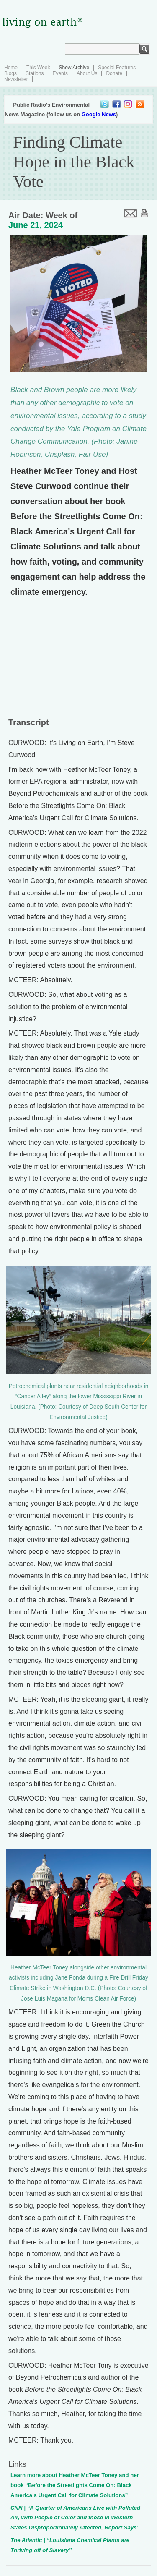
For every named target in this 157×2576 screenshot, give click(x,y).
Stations (35, 73)
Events (60, 73)
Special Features (117, 68)
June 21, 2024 (35, 225)
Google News (99, 114)
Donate (114, 73)
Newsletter (16, 79)
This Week (38, 68)
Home (11, 68)
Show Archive (74, 68)
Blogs (10, 73)
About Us (87, 73)
